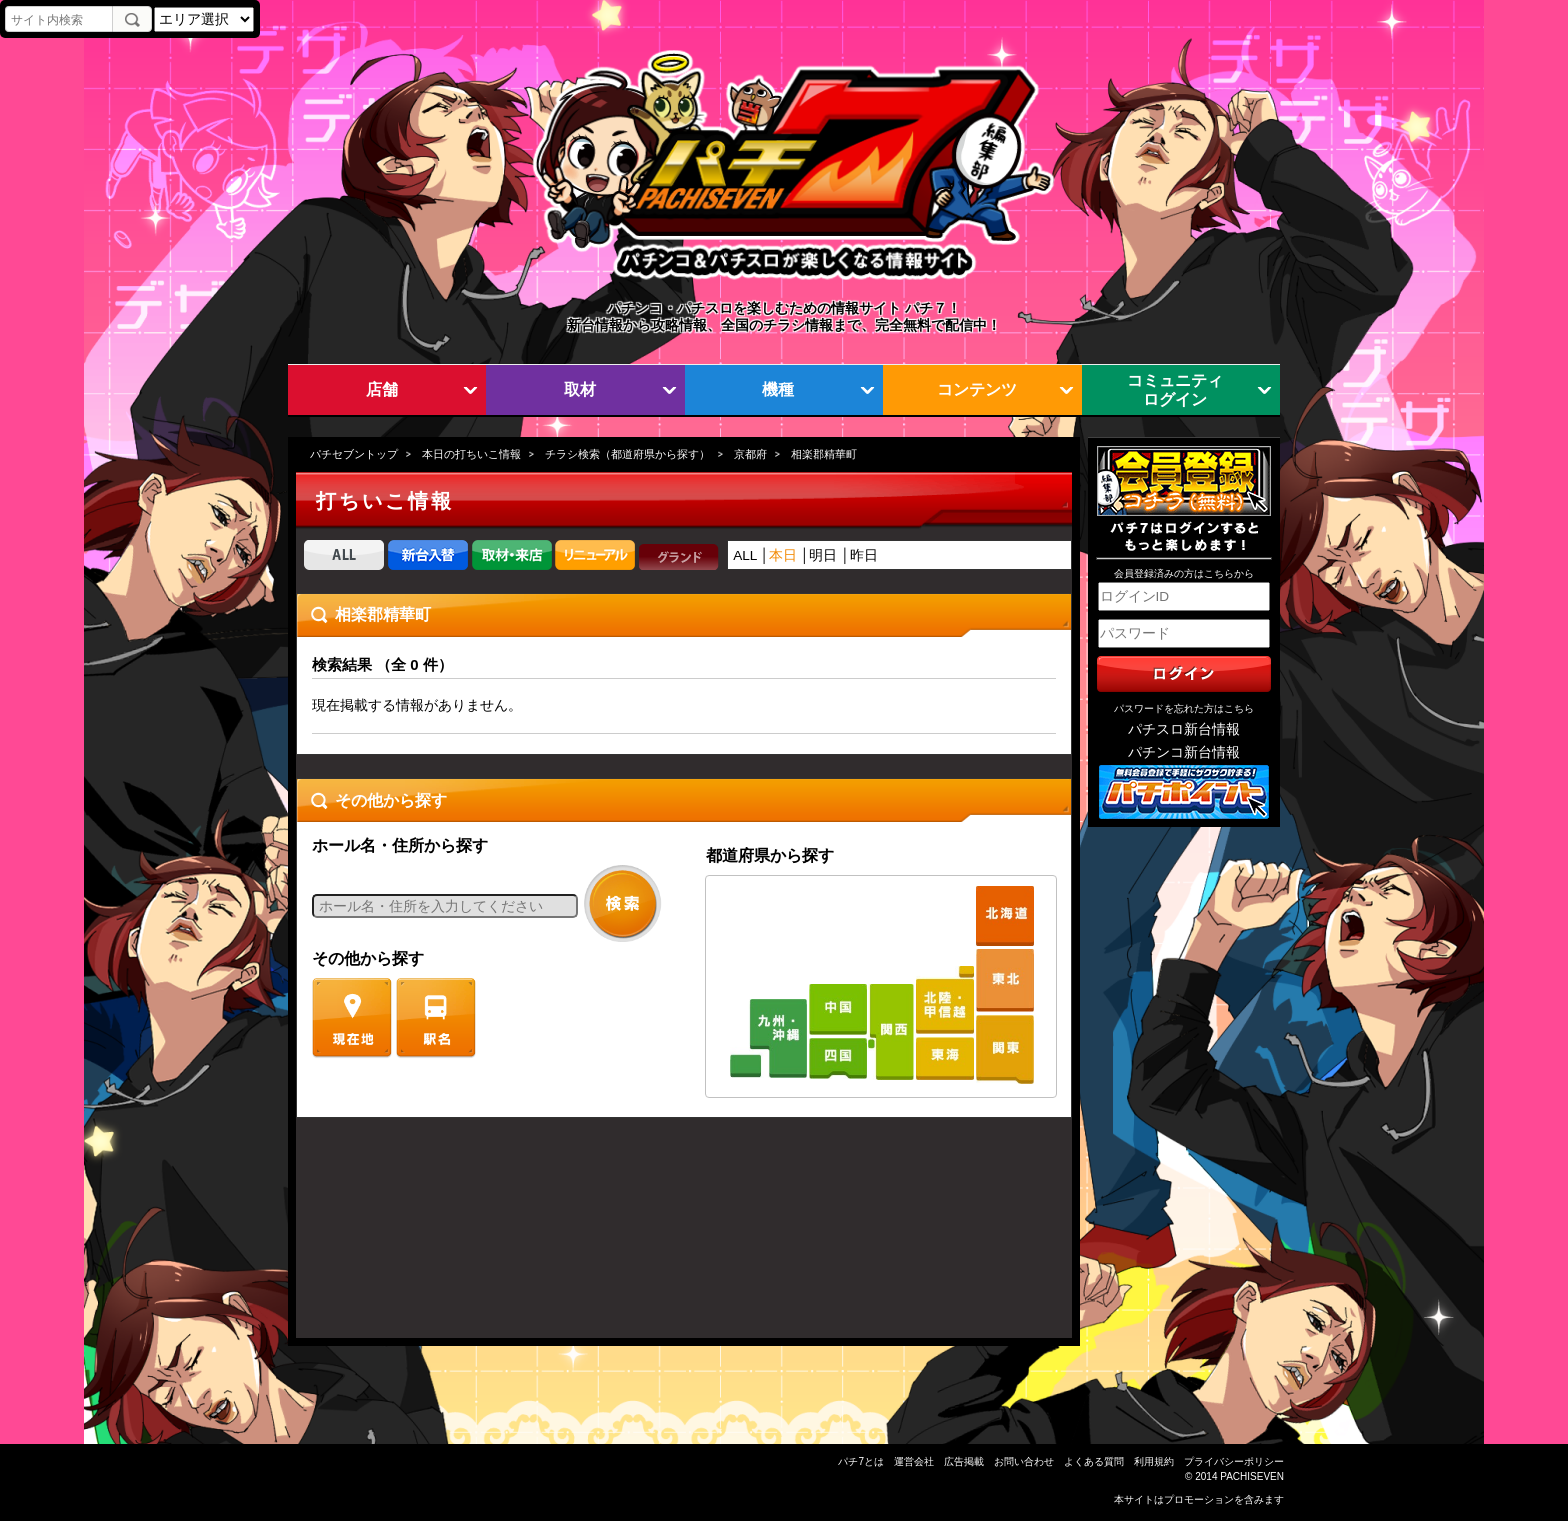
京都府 (750, 454)
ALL (745, 555)
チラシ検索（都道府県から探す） (627, 454)
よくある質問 (1094, 1461)
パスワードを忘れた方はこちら (1184, 708)
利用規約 (1154, 1461)
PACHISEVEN (1252, 1476)
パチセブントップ (354, 454)
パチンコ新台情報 (1184, 752)
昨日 (864, 555)
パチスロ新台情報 (1184, 729)
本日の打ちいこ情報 (471, 454)
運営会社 (914, 1461)
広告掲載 (964, 1461)
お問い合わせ (1024, 1461)
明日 (823, 555)
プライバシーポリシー (1234, 1461)
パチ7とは (861, 1461)
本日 (783, 555)
